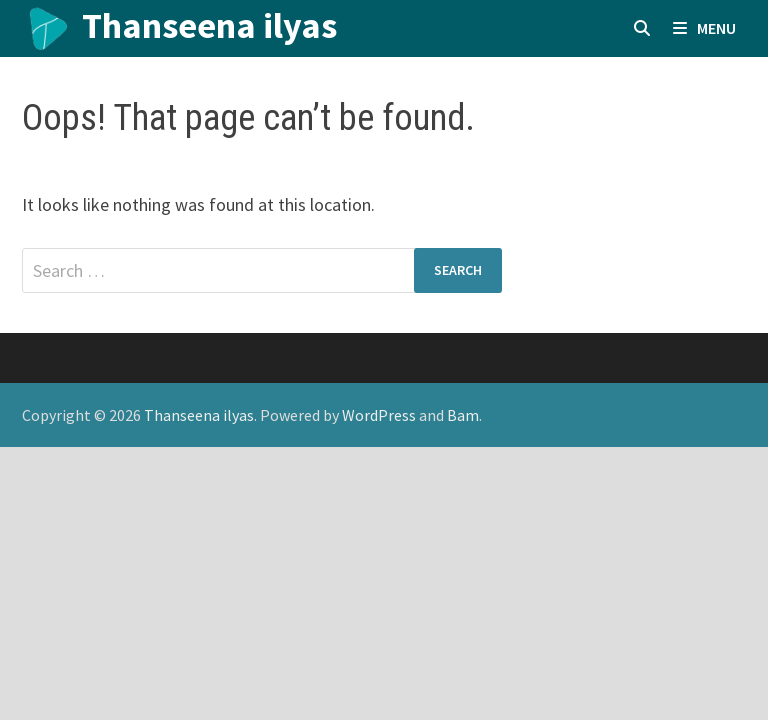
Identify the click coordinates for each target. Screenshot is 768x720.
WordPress (379, 415)
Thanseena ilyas (209, 25)
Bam (463, 415)
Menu (704, 28)
